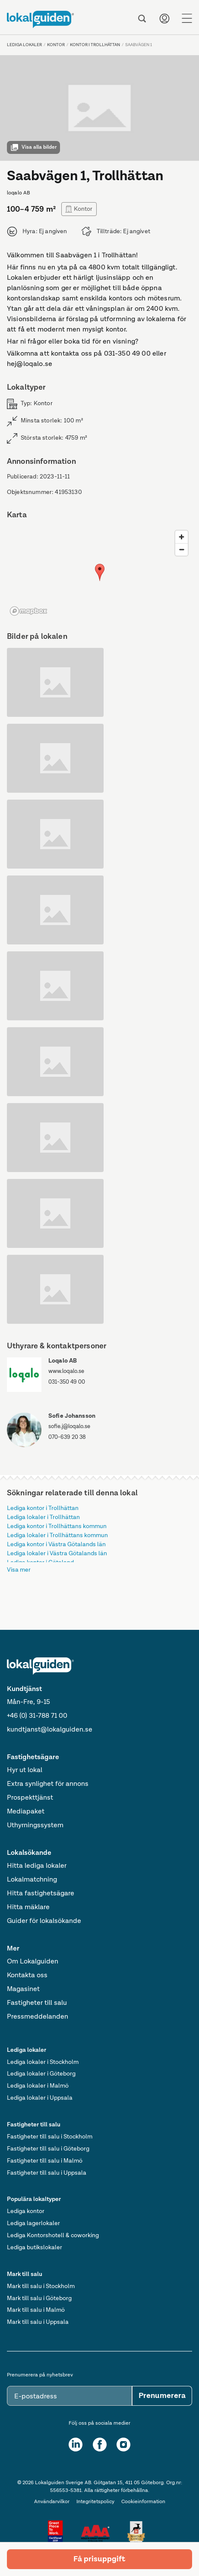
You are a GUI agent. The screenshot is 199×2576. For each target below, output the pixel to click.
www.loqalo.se (66, 1371)
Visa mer (19, 1570)
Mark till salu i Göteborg (39, 2298)
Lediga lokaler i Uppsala (40, 2098)
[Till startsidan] (40, 19)
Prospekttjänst (30, 1797)
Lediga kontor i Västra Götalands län (56, 1544)
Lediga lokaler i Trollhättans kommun (57, 1535)
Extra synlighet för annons (47, 1784)
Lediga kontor (25, 2211)
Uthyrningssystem (35, 1825)
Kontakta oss (27, 1975)
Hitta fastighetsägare (40, 1893)
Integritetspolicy (95, 2501)
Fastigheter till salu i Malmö (44, 2161)
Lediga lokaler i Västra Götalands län (57, 1554)
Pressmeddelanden (37, 2016)
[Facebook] (100, 2444)
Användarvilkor (51, 2501)
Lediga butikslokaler (34, 2248)
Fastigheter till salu (37, 2003)
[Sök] (142, 18)
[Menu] (187, 18)
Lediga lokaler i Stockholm (43, 2062)
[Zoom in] (181, 537)
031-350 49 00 (66, 1382)
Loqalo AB (62, 1361)
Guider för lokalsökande (44, 1921)
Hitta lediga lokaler (36, 1866)
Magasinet (23, 1989)
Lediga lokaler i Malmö (38, 2086)
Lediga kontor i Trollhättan (43, 1508)
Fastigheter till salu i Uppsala (46, 2173)
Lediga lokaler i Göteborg (41, 2074)
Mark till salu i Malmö (36, 2310)
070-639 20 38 (67, 1437)
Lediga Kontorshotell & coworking (53, 2235)
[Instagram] (123, 2444)
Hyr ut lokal (24, 1770)
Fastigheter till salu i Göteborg (48, 2149)
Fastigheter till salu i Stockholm (49, 2137)
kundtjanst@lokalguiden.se (49, 1729)
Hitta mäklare (28, 1907)
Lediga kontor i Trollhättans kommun (57, 1526)
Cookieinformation (143, 2501)
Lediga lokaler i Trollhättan (43, 1517)
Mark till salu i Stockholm (41, 2286)
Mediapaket (25, 1811)
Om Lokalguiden (32, 1961)
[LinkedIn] (75, 2444)
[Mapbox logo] (28, 611)
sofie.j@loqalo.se (69, 1426)
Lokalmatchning (32, 1879)
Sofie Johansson (71, 1416)
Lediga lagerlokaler (33, 2223)
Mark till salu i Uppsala (38, 2322)
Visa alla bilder (33, 147)
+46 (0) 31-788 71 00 (37, 1716)
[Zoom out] (181, 549)
